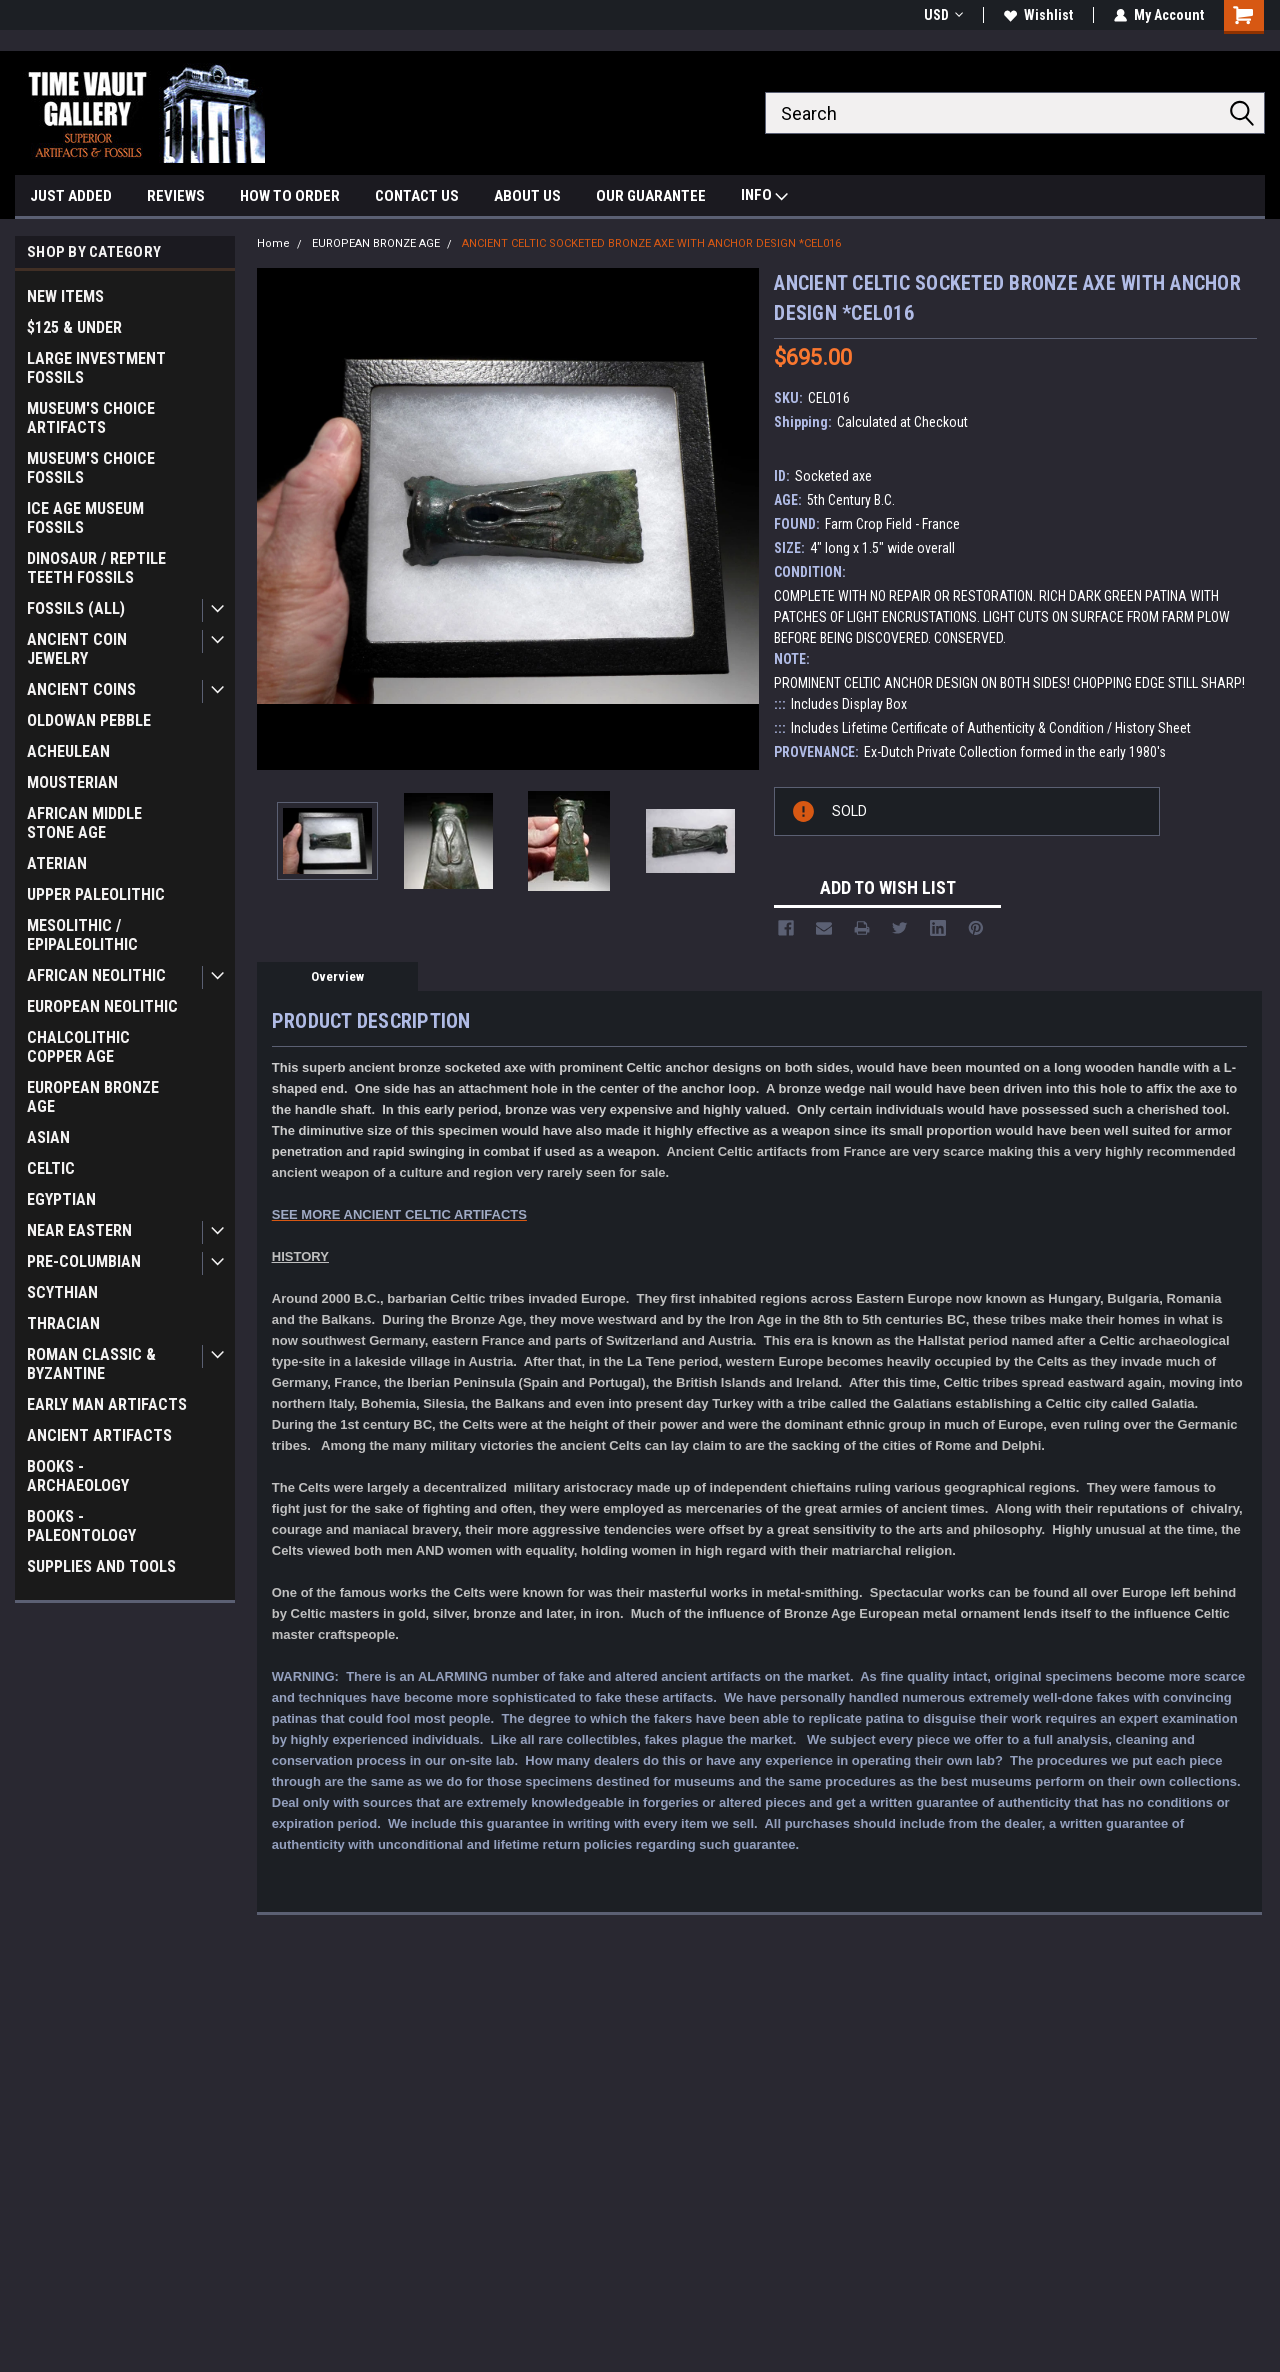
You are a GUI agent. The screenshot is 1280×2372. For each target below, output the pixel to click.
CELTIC (51, 1168)
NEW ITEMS (65, 296)
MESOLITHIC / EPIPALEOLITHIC (82, 935)
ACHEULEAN (68, 751)
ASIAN (48, 1137)
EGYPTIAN (61, 1199)
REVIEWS (176, 196)
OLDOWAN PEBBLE (89, 720)
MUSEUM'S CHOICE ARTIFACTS (91, 418)
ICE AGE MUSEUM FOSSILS (85, 518)
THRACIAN (63, 1323)
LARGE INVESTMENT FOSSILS (96, 368)
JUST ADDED (71, 196)
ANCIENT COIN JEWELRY (77, 649)
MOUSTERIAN (72, 782)
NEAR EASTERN (79, 1230)
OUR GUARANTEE (651, 196)
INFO (764, 197)
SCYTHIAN (62, 1292)
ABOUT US (527, 196)
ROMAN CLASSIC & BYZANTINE (91, 1364)
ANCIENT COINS (81, 689)
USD (943, 15)
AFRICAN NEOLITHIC (96, 975)
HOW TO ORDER (290, 196)
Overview (337, 976)
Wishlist (1038, 15)
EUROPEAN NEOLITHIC (102, 1006)
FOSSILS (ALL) (76, 608)
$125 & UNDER (74, 327)
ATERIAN (57, 863)
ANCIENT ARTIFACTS (99, 1435)
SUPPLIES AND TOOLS (101, 1566)
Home (273, 243)
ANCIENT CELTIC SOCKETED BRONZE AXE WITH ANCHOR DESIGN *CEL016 (651, 243)
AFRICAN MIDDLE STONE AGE (84, 823)
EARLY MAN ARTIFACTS (107, 1404)
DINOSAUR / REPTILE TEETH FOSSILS (96, 568)
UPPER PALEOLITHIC (96, 894)
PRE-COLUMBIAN (84, 1261)
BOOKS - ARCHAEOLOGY (78, 1476)
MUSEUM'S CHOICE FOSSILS (91, 468)
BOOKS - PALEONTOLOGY (81, 1526)
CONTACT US (417, 196)
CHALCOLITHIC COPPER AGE (78, 1047)
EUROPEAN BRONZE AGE (93, 1097)
